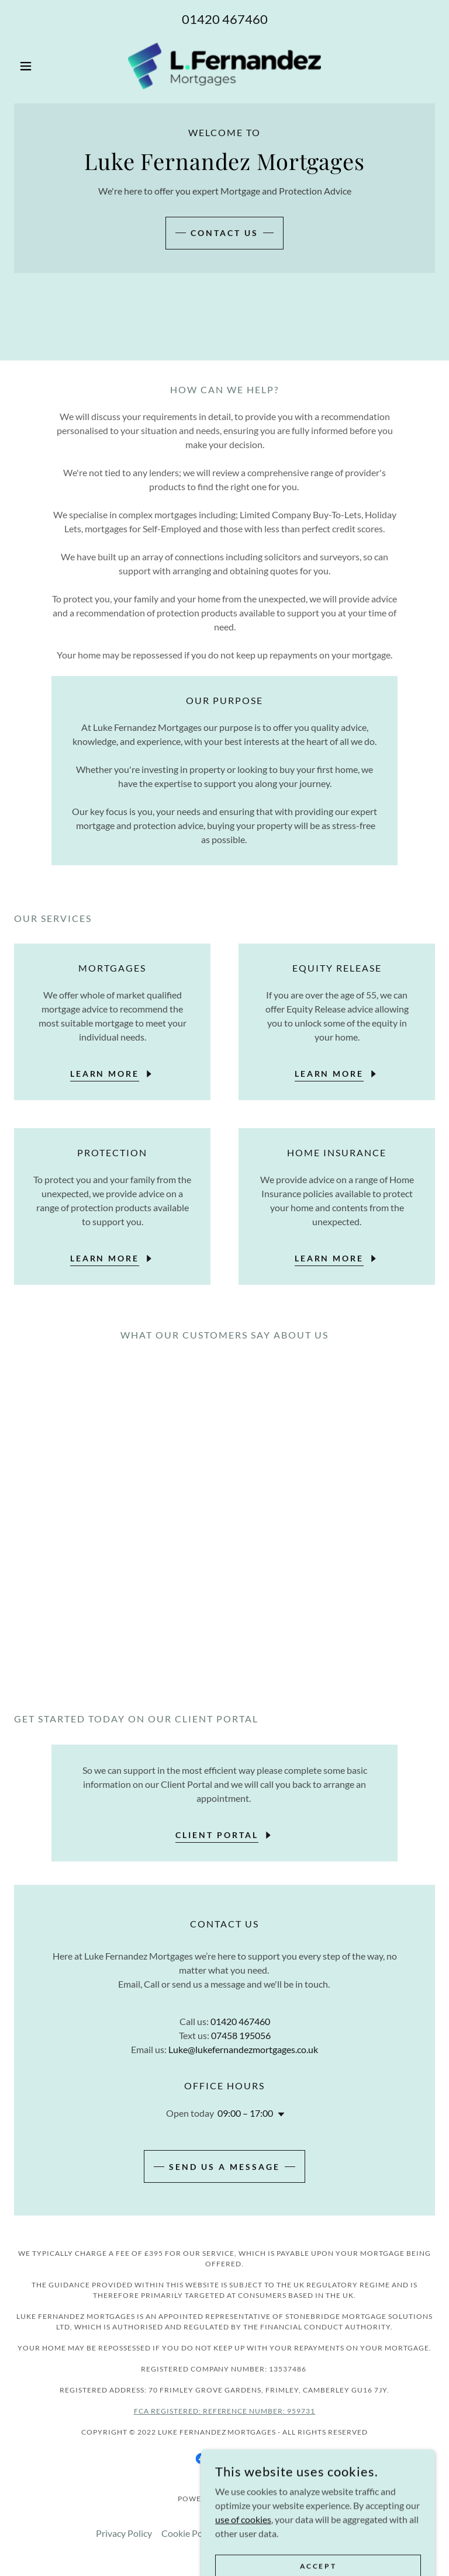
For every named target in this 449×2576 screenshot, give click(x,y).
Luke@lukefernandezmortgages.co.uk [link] (243, 2049)
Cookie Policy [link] (188, 2533)
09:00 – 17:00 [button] (245, 2113)
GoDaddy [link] (251, 2498)
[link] (224, 66)
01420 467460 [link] (225, 19)
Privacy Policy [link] (124, 2533)
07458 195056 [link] (241, 2035)
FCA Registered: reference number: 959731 (225, 2411)
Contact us (224, 233)
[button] (45, 66)
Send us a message (224, 2167)
